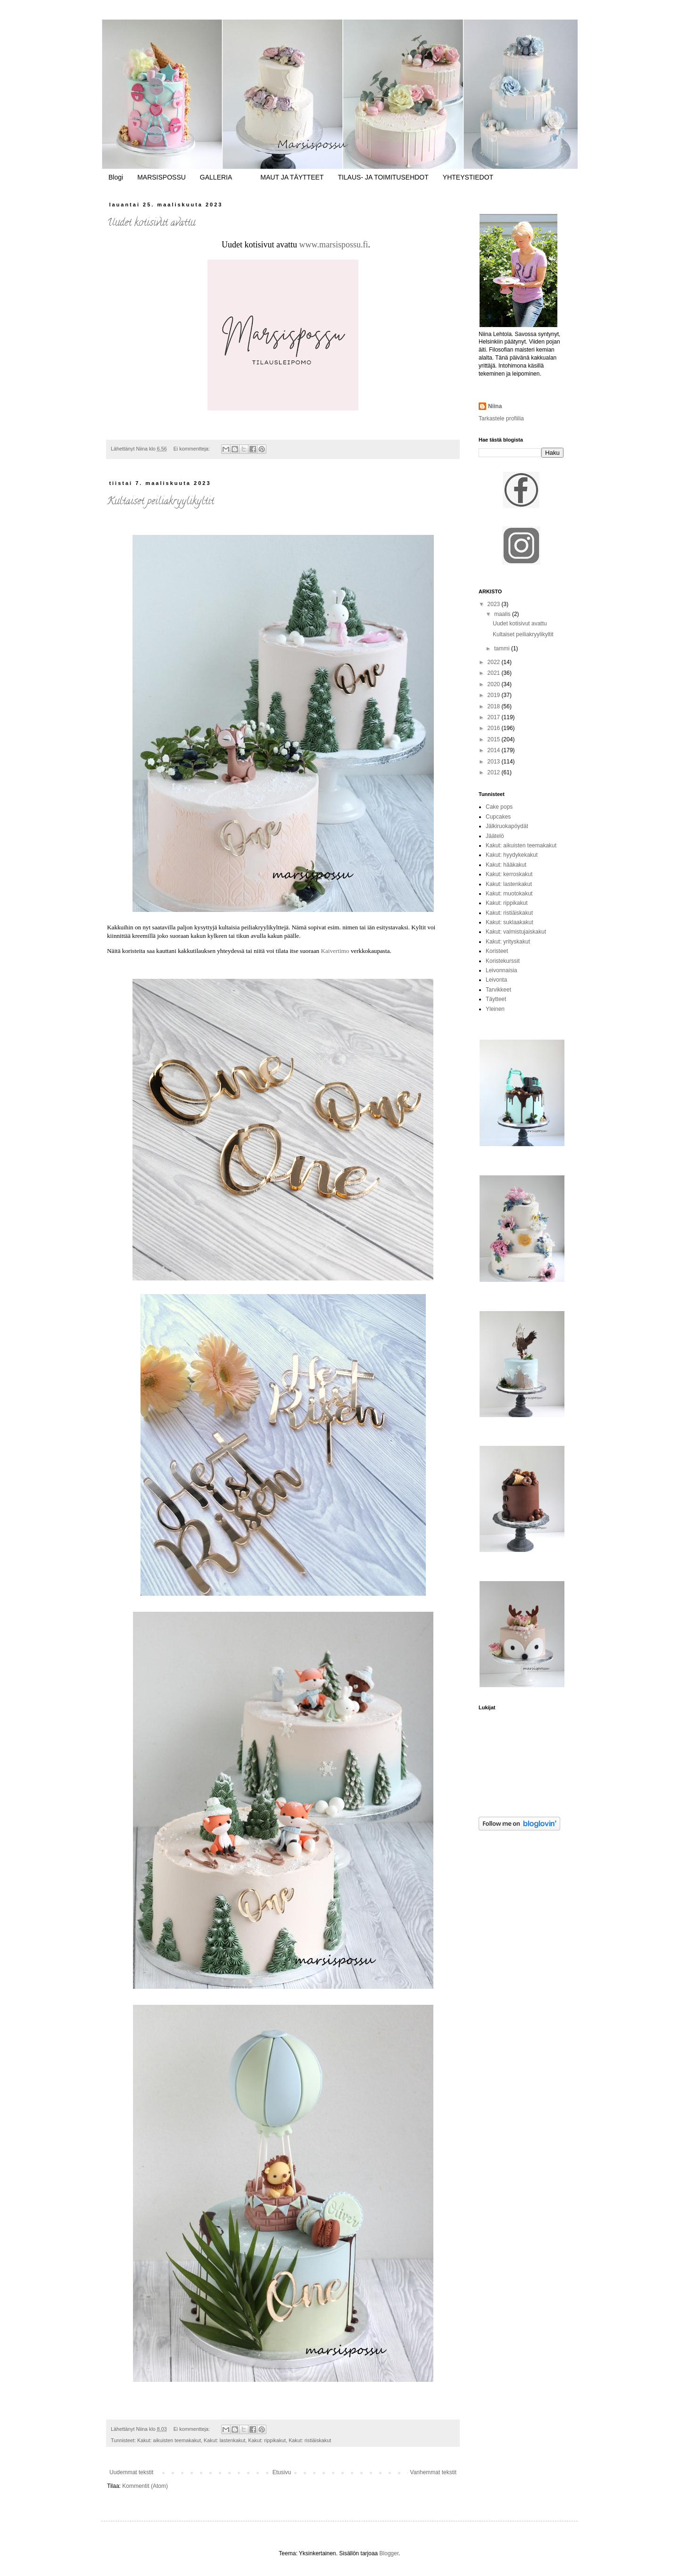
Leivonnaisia (501, 970)
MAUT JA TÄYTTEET (291, 177)
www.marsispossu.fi (333, 244)
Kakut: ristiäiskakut (310, 2440)
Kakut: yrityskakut (508, 941)
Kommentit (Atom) (145, 2486)
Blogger (389, 2553)
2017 (495, 717)
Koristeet (497, 951)
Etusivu (282, 2472)
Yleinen (495, 1009)
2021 (495, 673)
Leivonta (496, 979)
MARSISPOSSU (161, 177)
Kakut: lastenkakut (224, 2440)
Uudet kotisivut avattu (151, 223)
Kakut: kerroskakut (509, 874)
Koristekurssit (503, 961)
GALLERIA (216, 177)
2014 (495, 750)
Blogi (115, 177)
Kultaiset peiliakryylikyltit (160, 502)
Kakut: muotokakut (509, 893)
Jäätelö (495, 836)
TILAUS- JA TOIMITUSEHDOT (383, 177)
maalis (503, 614)
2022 (495, 662)
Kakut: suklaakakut (509, 922)
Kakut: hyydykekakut (512, 855)
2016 (495, 728)
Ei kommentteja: (192, 448)
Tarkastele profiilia (501, 418)
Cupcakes (498, 816)
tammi (502, 648)
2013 (495, 761)
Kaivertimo (335, 950)
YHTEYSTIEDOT (468, 177)
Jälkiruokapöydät (507, 826)
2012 (495, 772)
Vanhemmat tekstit (433, 2472)
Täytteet (496, 999)
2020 (495, 684)
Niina (495, 406)
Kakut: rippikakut (267, 2440)
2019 (495, 695)
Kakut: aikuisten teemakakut (169, 2440)
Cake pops (499, 807)
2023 (495, 604)
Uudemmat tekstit (131, 2472)
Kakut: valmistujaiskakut (516, 931)
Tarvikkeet (498, 989)
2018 (495, 706)
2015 (495, 739)
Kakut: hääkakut (506, 864)
